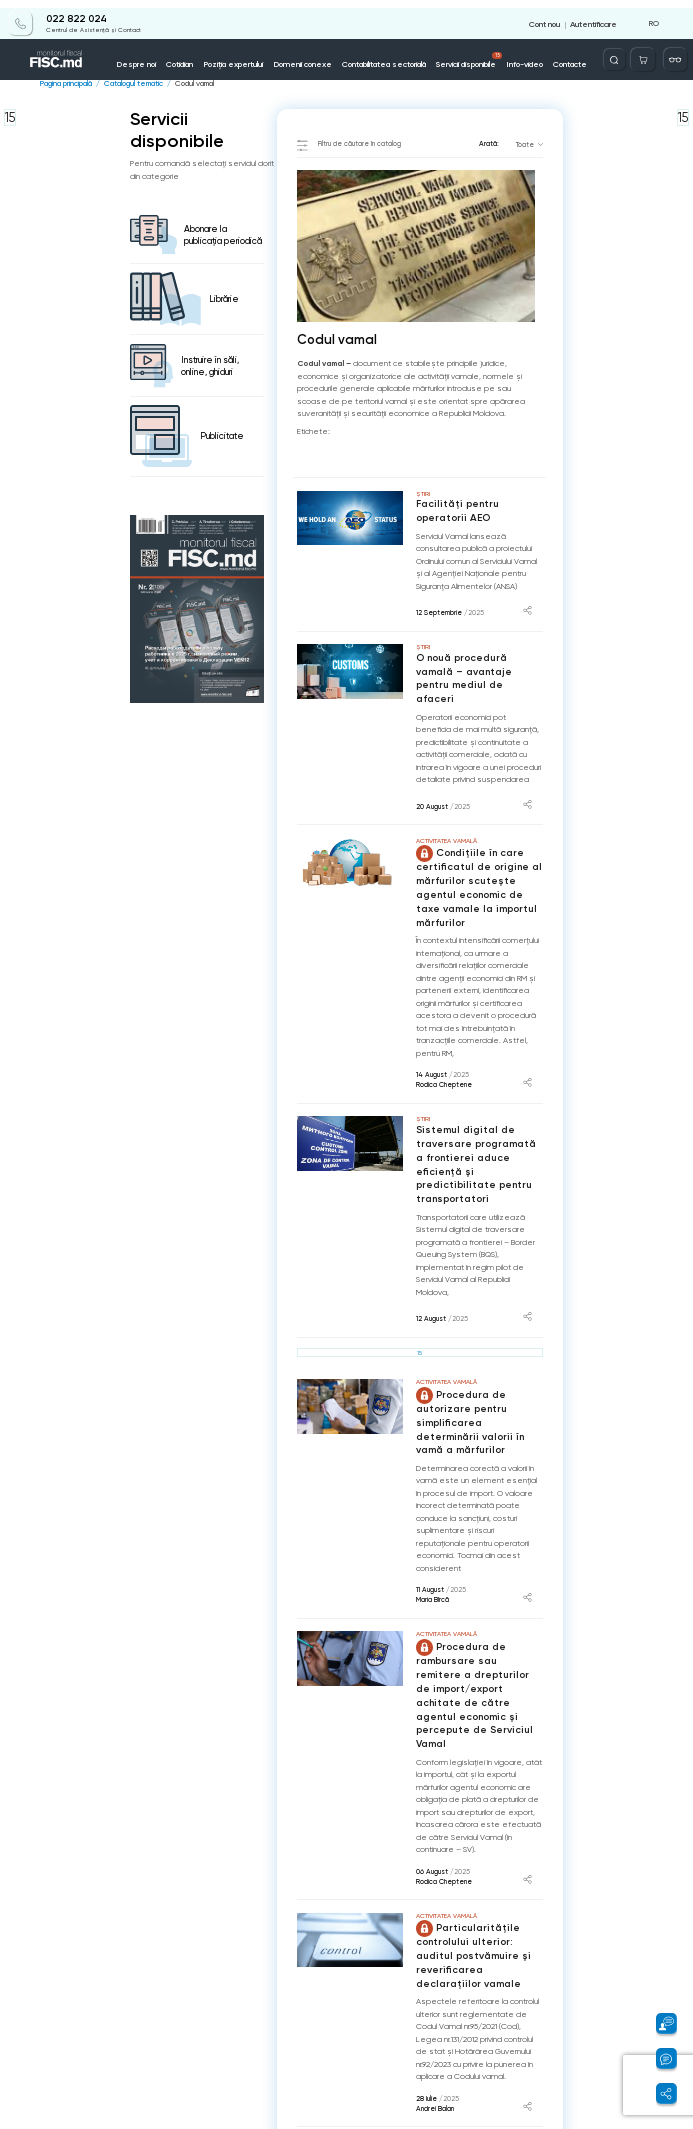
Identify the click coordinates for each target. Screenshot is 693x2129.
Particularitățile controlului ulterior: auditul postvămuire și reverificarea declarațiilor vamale (478, 1862)
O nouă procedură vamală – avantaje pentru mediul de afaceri (478, 666)
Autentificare (594, 15)
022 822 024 (68, 12)
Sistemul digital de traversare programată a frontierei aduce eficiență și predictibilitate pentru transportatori (476, 1126)
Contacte (564, 55)
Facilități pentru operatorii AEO (478, 510)
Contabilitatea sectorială (385, 55)
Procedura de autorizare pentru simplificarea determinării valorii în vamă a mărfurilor (477, 1363)
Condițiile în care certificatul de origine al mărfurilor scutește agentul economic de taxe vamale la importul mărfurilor (476, 862)
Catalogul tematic (130, 83)
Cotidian (192, 55)
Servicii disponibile (469, 52)
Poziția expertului (243, 55)
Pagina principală (65, 83)
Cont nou (548, 15)
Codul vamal (188, 83)
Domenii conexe (308, 55)
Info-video (521, 55)
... (522, 2051)
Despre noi (151, 55)
